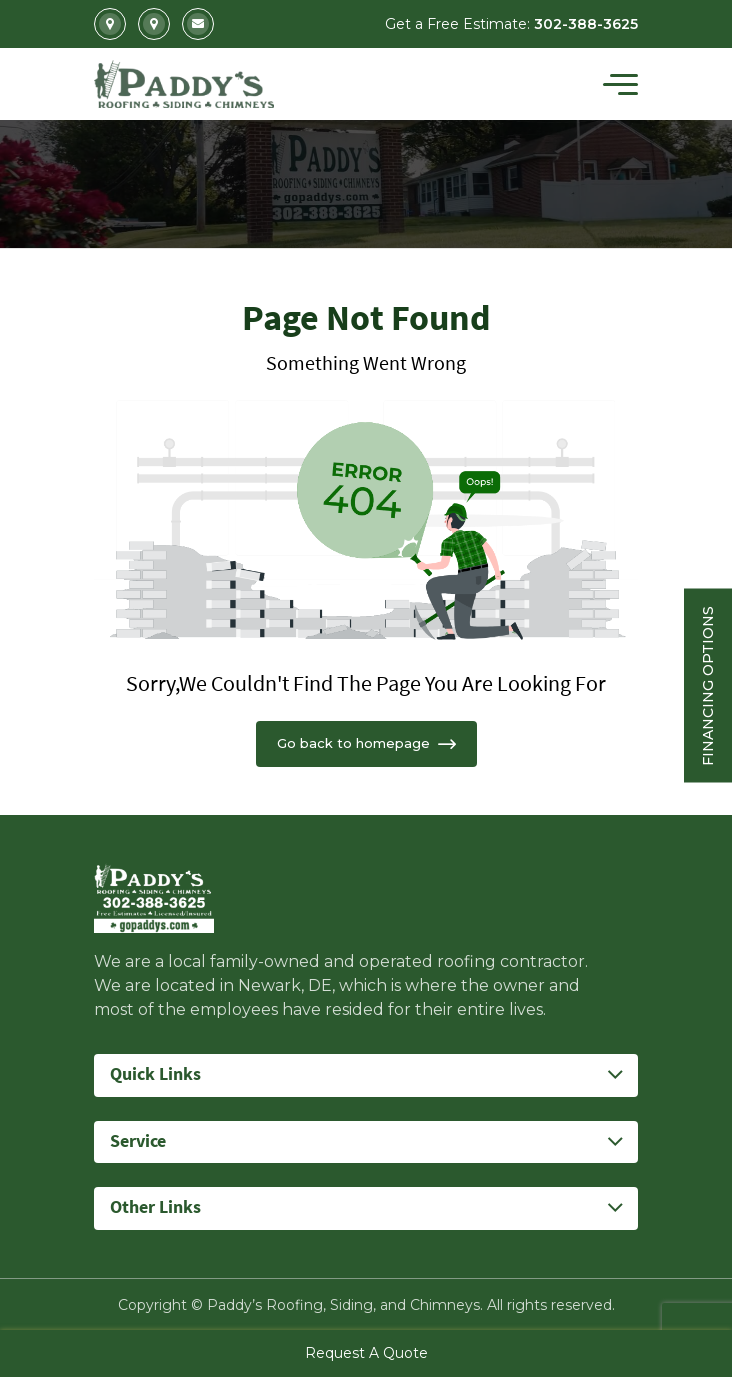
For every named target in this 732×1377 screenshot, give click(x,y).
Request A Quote (366, 1353)
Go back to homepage (366, 743)
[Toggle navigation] (620, 84)
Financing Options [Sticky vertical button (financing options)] (708, 685)
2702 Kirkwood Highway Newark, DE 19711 (110, 24)
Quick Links (155, 1074)
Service (138, 1141)
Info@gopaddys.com (198, 24)
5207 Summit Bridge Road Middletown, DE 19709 (154, 24)
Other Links (155, 1207)
